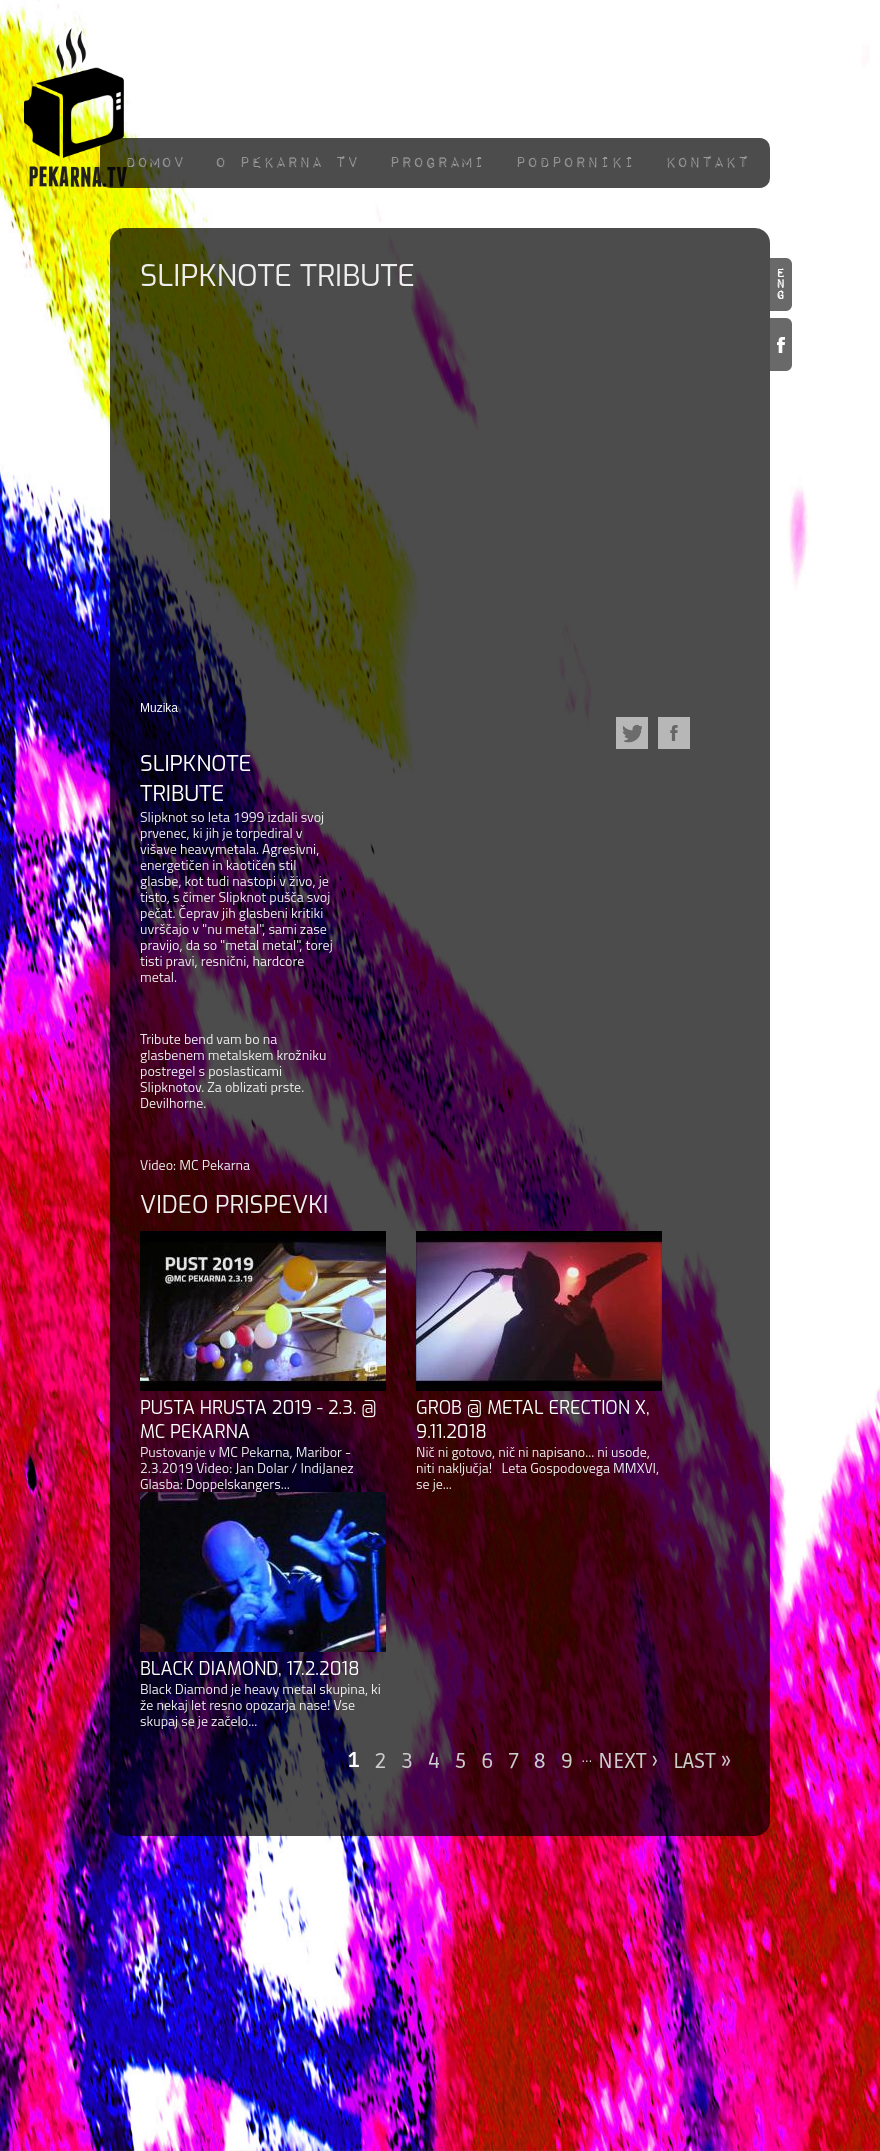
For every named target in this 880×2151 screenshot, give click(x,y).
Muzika (159, 708)
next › (628, 1761)
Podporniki (575, 162)
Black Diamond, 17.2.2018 (250, 1669)
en (781, 284)
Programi (437, 162)
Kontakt (707, 162)
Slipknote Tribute (195, 778)
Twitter (632, 733)
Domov (155, 162)
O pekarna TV (287, 162)
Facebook (781, 344)
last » (702, 1761)
